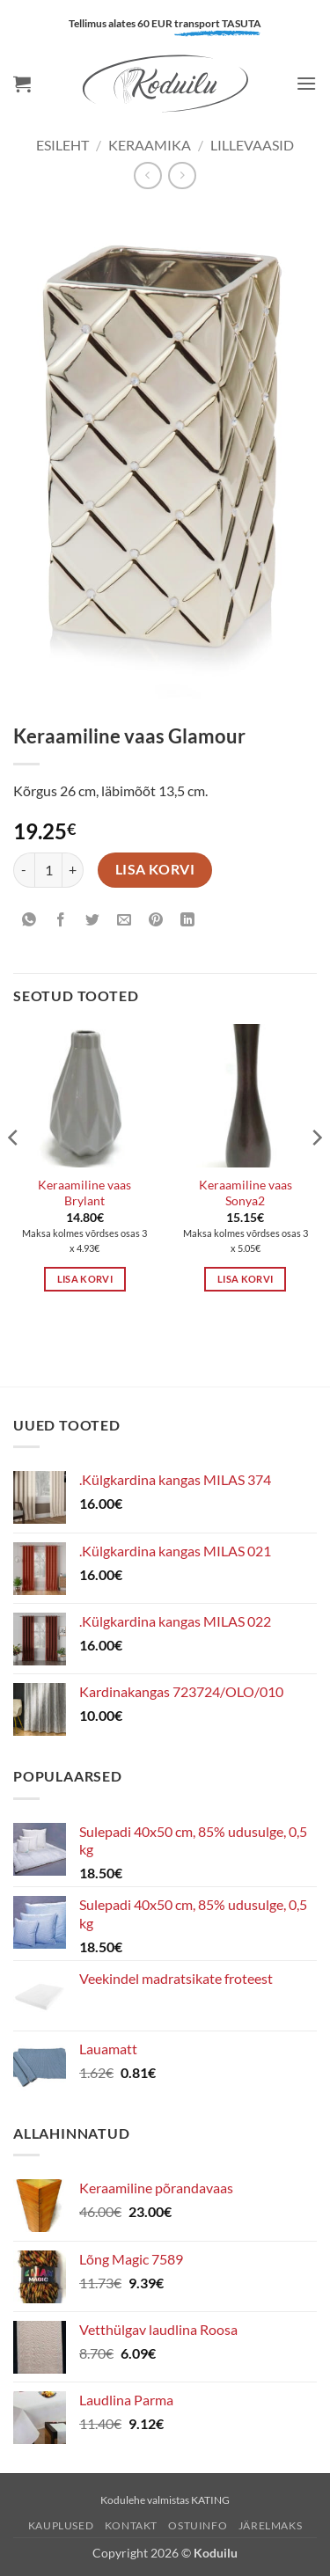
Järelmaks (270, 2525)
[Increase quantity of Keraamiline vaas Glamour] (73, 870)
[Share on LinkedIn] (187, 920)
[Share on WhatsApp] (29, 920)
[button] (22, 83)
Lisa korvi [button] (85, 1278)
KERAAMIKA (149, 144)
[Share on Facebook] (61, 920)
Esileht (62, 144)
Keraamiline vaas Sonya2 (245, 1193)
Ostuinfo (197, 2525)
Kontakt (131, 2525)
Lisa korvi (155, 869)
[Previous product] (181, 175)
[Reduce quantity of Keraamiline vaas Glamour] (23, 870)
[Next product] (147, 175)
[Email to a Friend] (124, 920)
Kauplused (61, 2525)
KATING (210, 2500)
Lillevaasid (252, 144)
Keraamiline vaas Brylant (84, 1193)
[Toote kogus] (48, 870)
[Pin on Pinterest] (156, 920)
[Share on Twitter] (92, 920)
